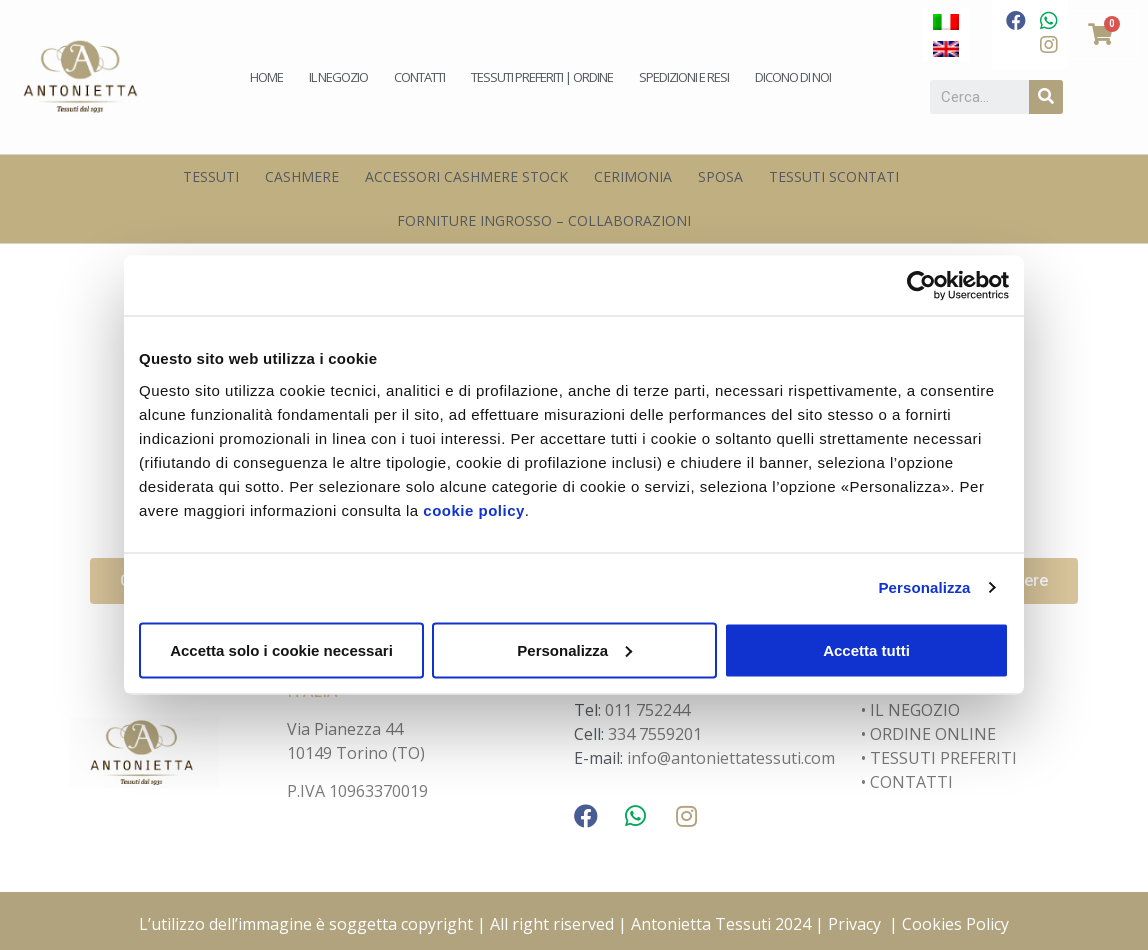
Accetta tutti (866, 649)
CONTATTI (911, 782)
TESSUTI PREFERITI (943, 758)
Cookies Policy (955, 924)
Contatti (419, 77)
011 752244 (647, 710)
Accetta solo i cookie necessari (281, 649)
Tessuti (211, 176)
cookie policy (474, 509)
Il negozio (338, 77)
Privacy (854, 924)
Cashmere (302, 176)
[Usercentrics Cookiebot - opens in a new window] (921, 286)
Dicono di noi (793, 77)
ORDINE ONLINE (933, 734)
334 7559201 (655, 734)
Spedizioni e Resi (684, 77)
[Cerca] (1046, 97)
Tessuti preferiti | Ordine (542, 77)
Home (266, 77)
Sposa (720, 176)
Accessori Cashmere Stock (466, 176)
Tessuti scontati (834, 176)
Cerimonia (633, 176)
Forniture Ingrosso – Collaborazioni (544, 220)
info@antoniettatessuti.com (731, 758)
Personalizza (924, 587)
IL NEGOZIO (913, 710)
